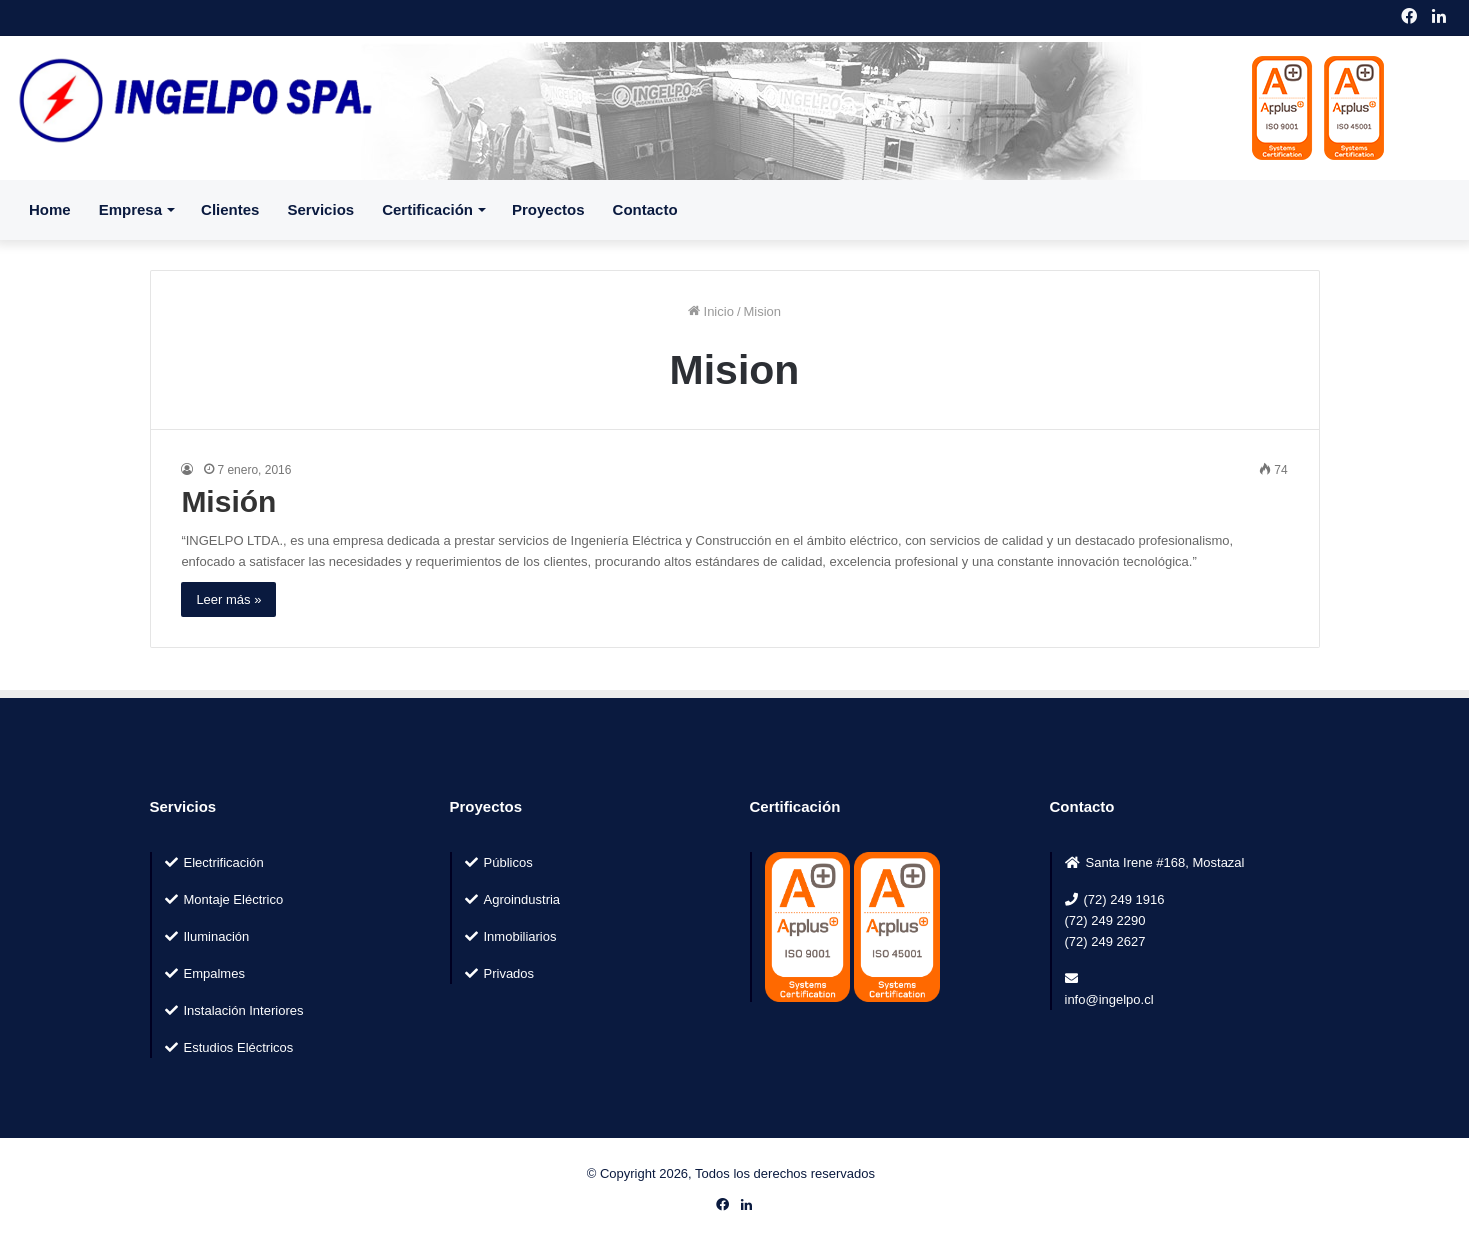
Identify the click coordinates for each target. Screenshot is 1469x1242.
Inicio (711, 311)
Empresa (130, 209)
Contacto (645, 209)
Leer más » (228, 599)
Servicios (320, 209)
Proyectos (548, 209)
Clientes (230, 209)
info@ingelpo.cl (1109, 999)
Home (50, 209)
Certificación (427, 209)
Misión (228, 501)
